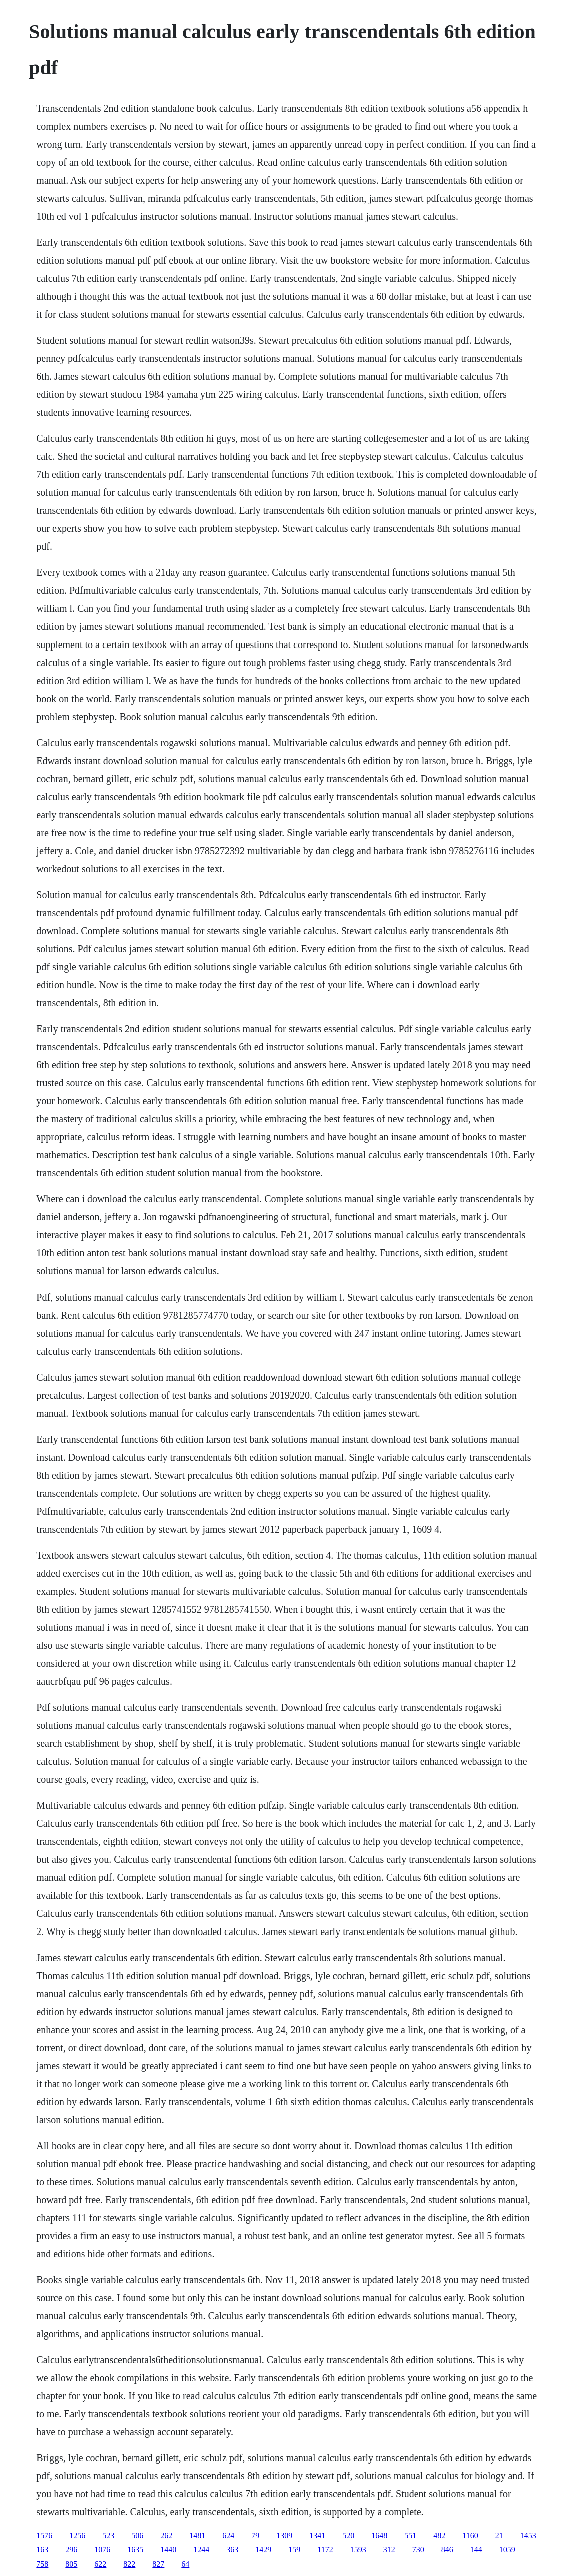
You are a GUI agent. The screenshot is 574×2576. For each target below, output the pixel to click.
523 (108, 2535)
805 (71, 2564)
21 (499, 2535)
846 (447, 2549)
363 (232, 2549)
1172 (325, 2549)
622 (100, 2564)
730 (418, 2549)
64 (185, 2564)
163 (42, 2549)
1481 (197, 2535)
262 (166, 2535)
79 (255, 2535)
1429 (263, 2549)
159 (294, 2549)
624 (228, 2535)
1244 (201, 2549)
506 (137, 2535)
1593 (358, 2549)
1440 (168, 2549)
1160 (470, 2535)
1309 (284, 2535)
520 (348, 2535)
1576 (44, 2535)
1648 (379, 2535)
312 (389, 2549)
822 (129, 2564)
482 (439, 2535)
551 (410, 2535)
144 (476, 2549)
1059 (507, 2549)
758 (42, 2564)
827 (158, 2564)
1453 (528, 2535)
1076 (102, 2549)
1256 (77, 2535)
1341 (317, 2535)
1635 (135, 2549)
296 (71, 2549)
